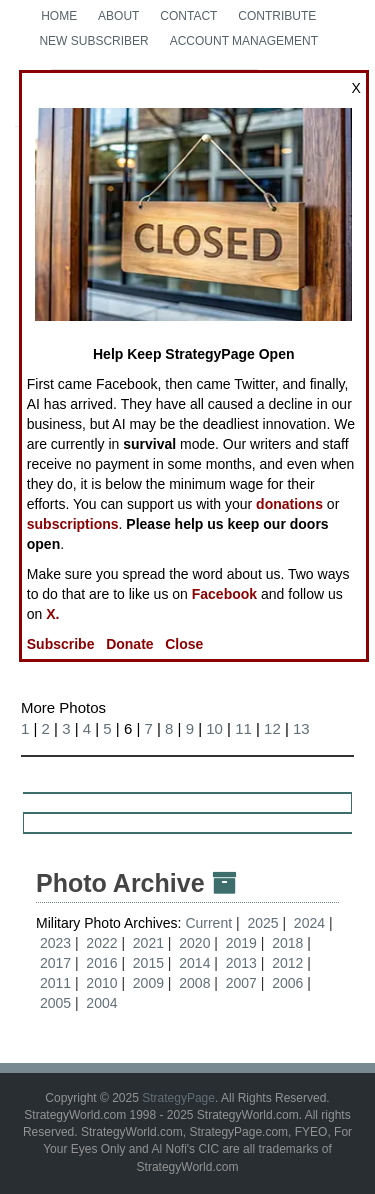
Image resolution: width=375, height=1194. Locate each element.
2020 (194, 943)
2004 (101, 1003)
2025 (262, 923)
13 (301, 728)
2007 (241, 983)
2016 (101, 963)
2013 (241, 963)
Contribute (277, 16)
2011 (55, 983)
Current (210, 923)
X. (52, 614)
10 (214, 728)
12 (272, 728)
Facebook (224, 594)
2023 (55, 943)
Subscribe (61, 644)
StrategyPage (178, 1098)
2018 (287, 943)
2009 (148, 983)
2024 (309, 923)
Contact (188, 16)
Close (184, 644)
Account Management (244, 41)
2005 (55, 1003)
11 (243, 728)
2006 (287, 983)
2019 (241, 943)
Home (59, 16)
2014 (194, 963)
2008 (194, 983)
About (118, 16)
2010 (101, 983)
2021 (148, 943)
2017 (55, 963)
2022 (101, 943)
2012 (287, 963)
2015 (148, 963)
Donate (129, 644)
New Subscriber (93, 41)
